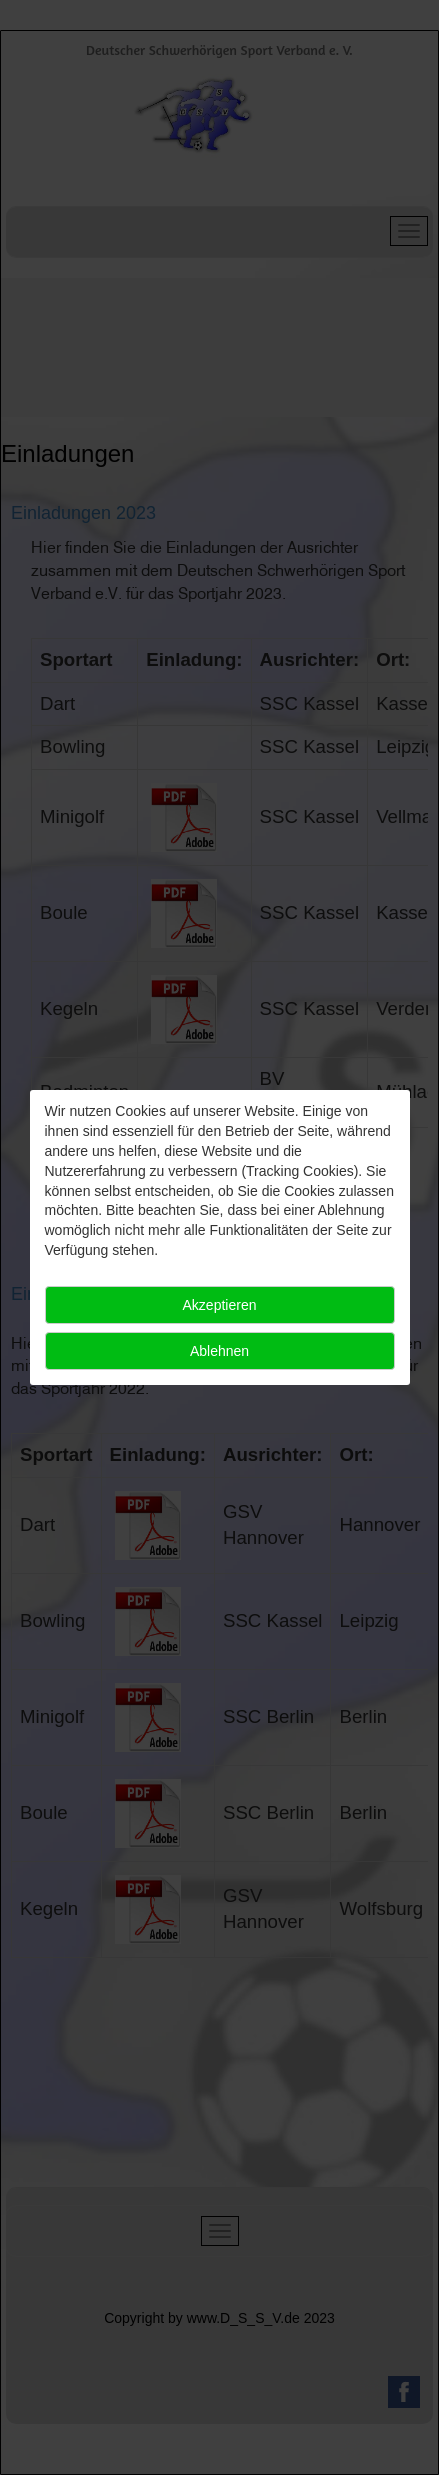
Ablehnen (219, 1351)
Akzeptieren (220, 1305)
